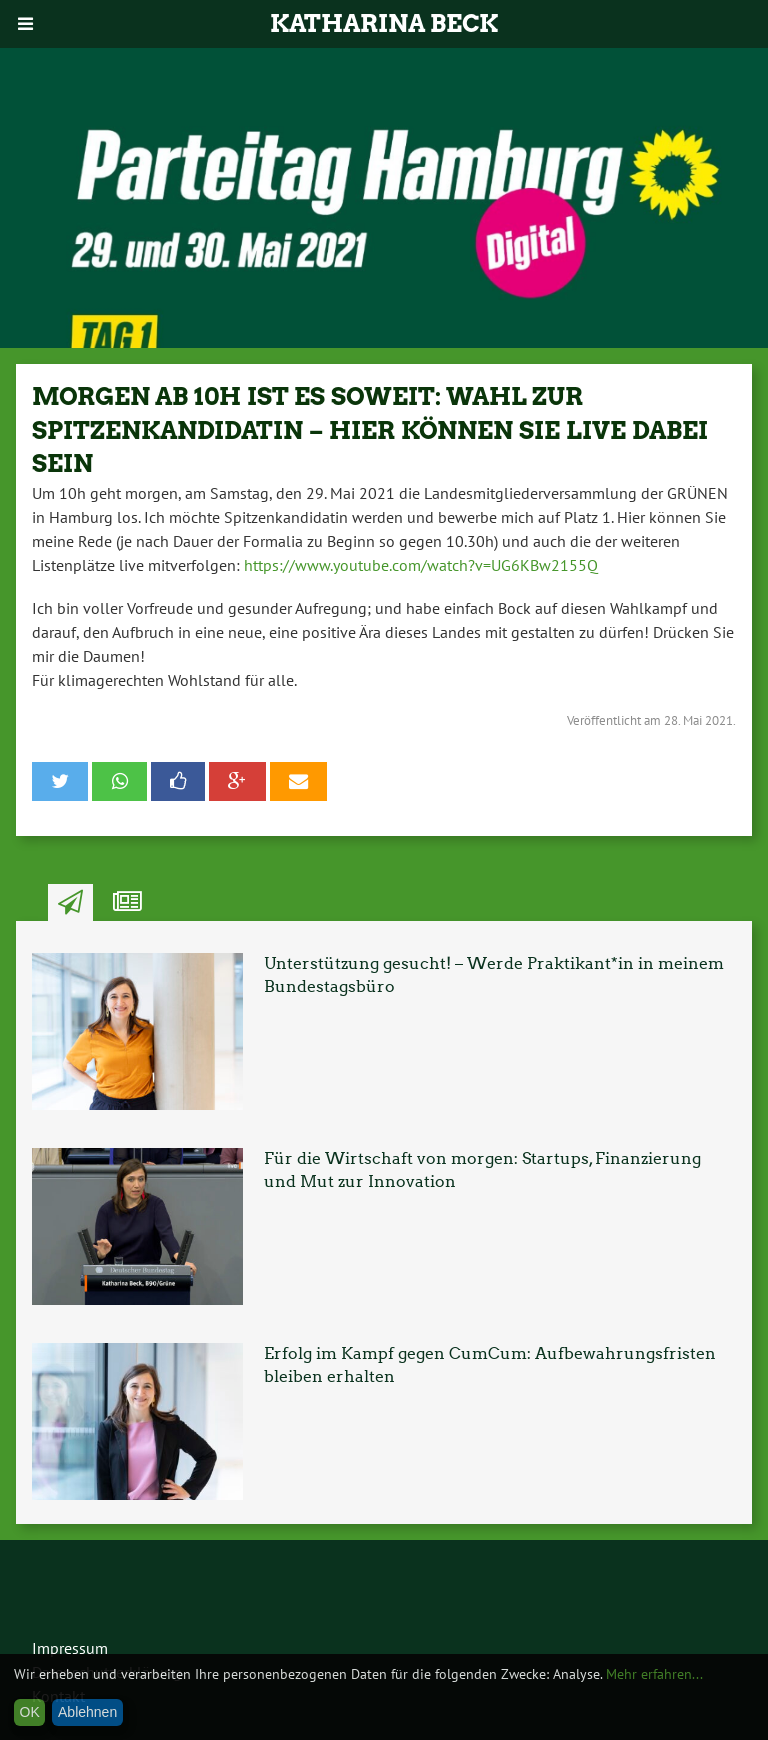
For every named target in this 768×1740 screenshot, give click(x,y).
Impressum (70, 1648)
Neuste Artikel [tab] (70, 903)
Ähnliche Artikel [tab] (127, 903)
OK (30, 1712)
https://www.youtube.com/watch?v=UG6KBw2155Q (421, 565)
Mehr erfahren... (654, 1674)
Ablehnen (87, 1712)
